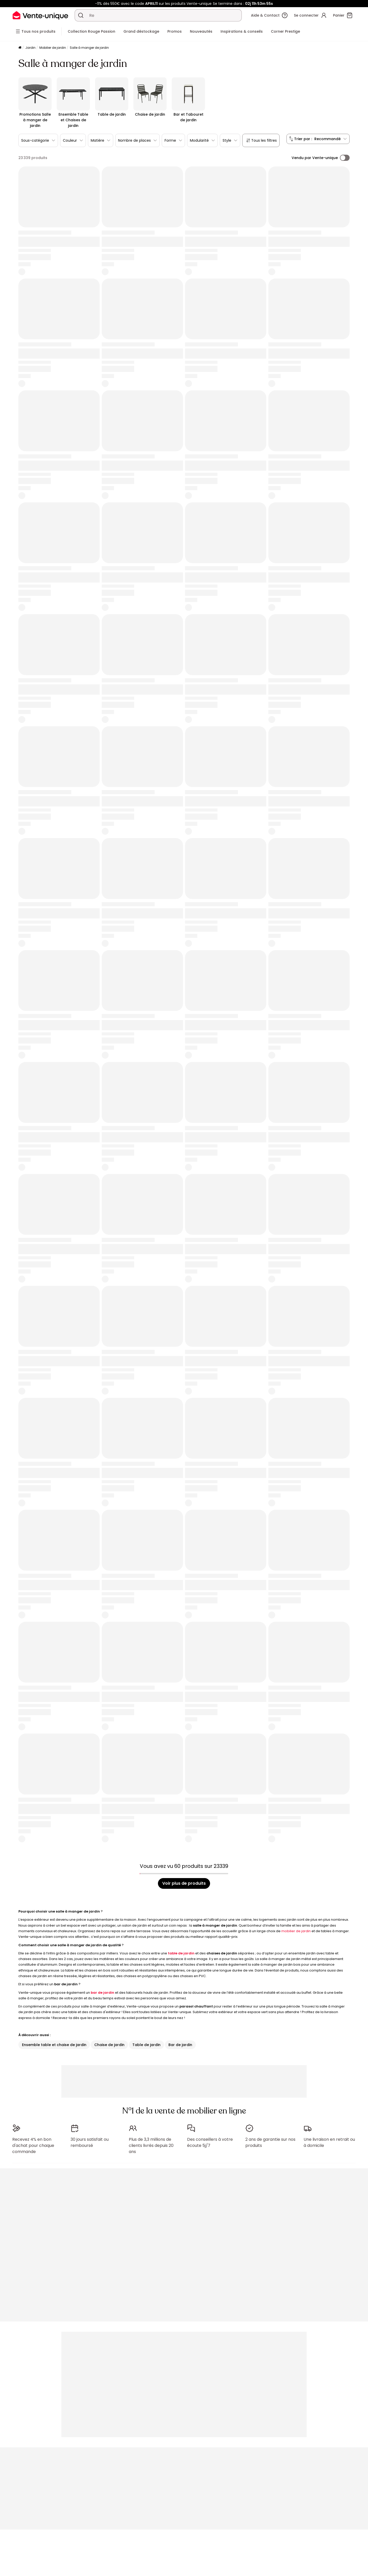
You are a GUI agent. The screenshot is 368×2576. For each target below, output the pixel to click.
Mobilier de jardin (52, 47)
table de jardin (181, 1953)
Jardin (30, 47)
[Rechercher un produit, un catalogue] (81, 15)
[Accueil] (19, 48)
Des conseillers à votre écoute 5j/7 (210, 2140)
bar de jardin (102, 1992)
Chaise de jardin (109, 2044)
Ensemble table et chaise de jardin (54, 2044)
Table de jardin (146, 2044)
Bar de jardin (180, 2044)
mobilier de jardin (296, 1931)
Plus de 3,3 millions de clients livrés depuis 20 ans (151, 2143)
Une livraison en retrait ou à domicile (329, 2140)
